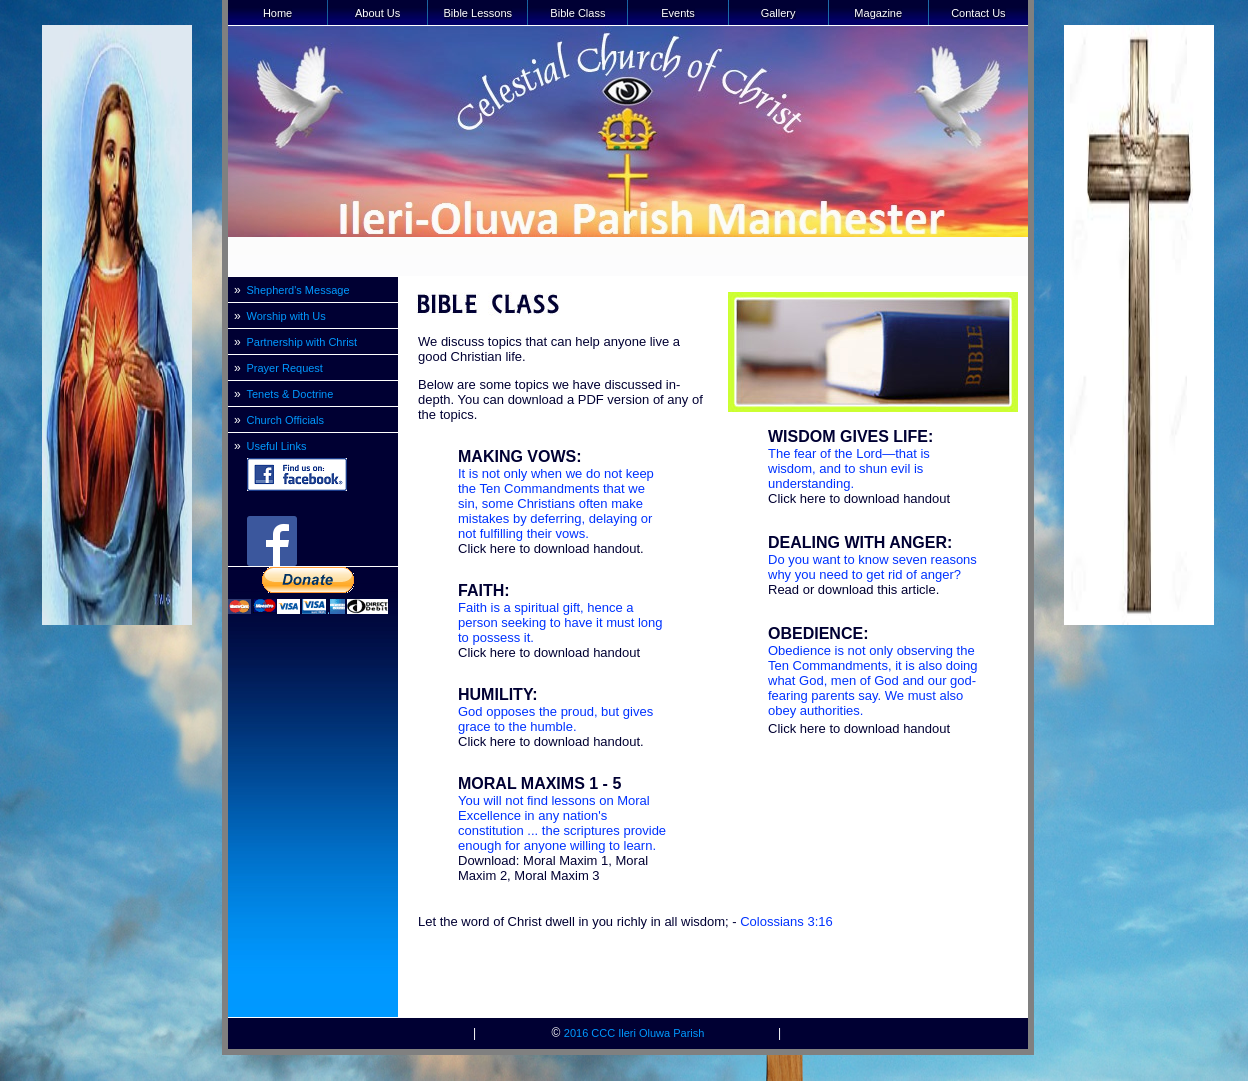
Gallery (778, 13)
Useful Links (277, 446)
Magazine (878, 13)
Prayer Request (285, 368)
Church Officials (285, 420)
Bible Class (577, 13)
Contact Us (978, 13)
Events (678, 13)
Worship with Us (286, 316)
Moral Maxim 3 (556, 875)
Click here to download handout (549, 652)
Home (277, 13)
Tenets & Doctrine (290, 394)
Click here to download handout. (551, 548)
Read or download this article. (853, 589)
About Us (377, 13)
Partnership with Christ (302, 342)
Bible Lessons (478, 13)
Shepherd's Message (298, 290)
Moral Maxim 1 (565, 860)
